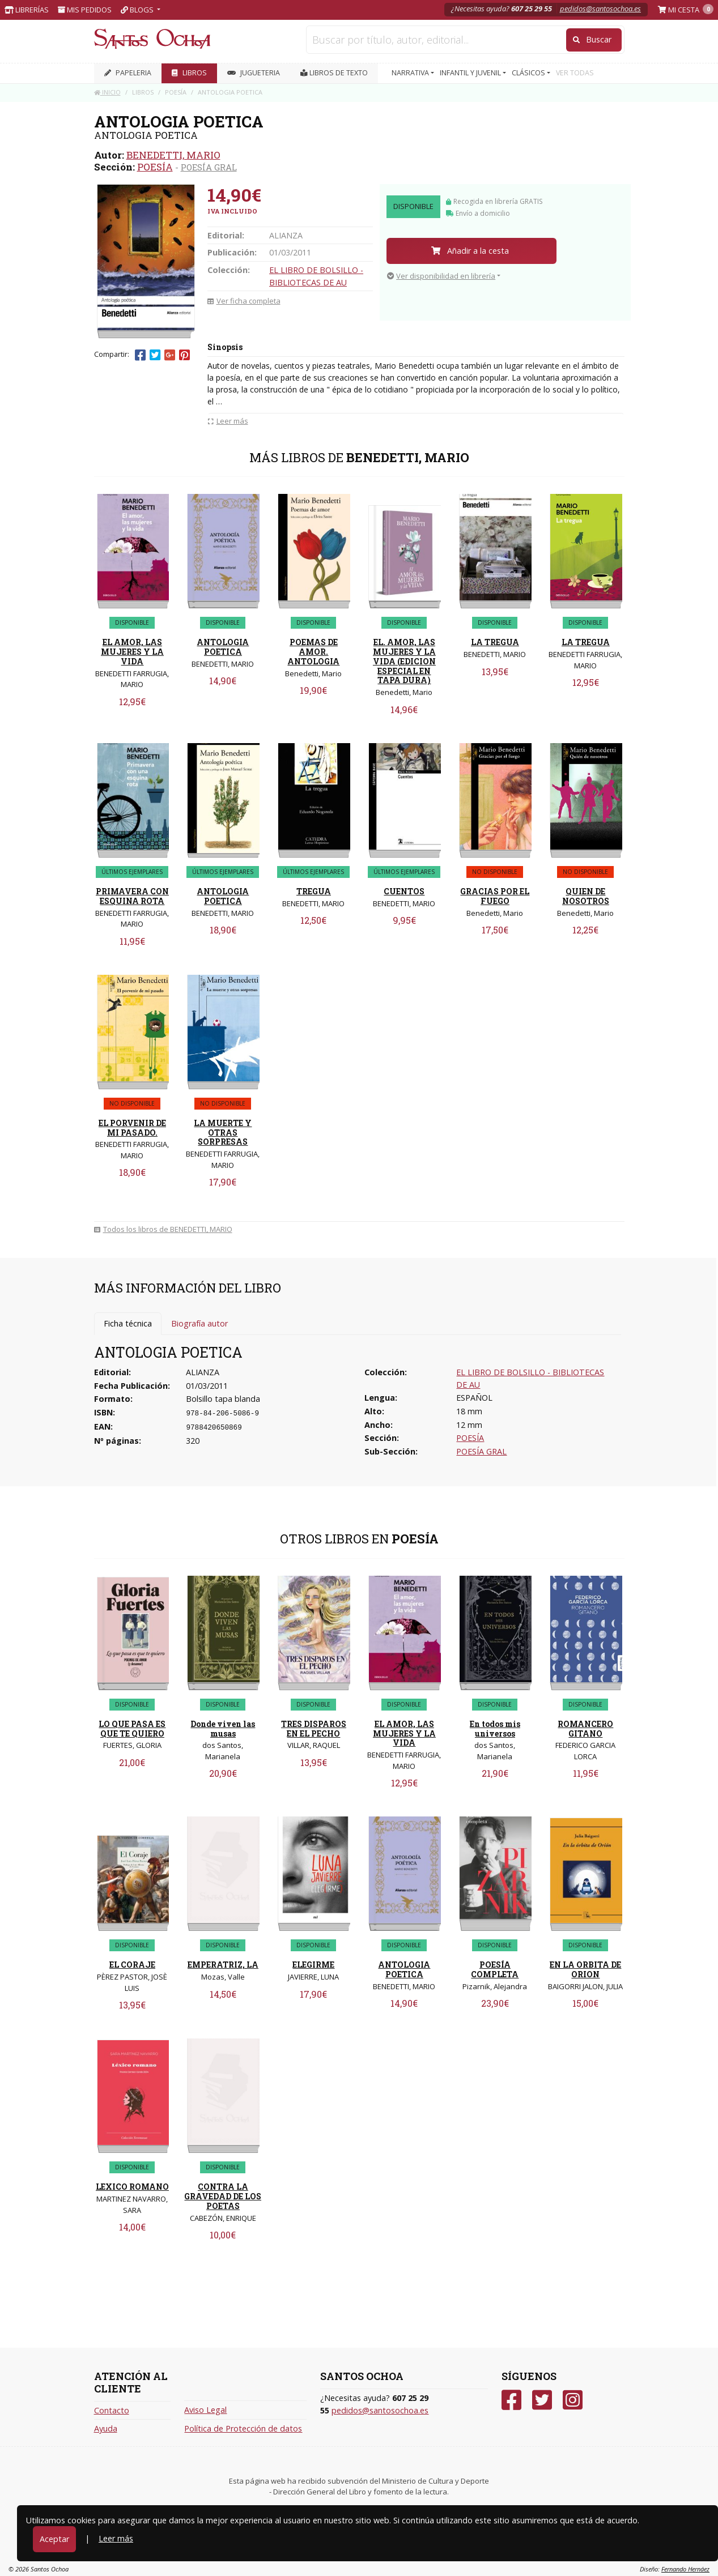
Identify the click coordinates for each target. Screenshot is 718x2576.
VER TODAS (575, 73)
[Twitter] (542, 2400)
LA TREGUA (495, 642)
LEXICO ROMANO (132, 2186)
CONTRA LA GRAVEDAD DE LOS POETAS (222, 2196)
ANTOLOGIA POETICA (223, 647)
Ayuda (105, 2428)
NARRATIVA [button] (411, 73)
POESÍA (155, 166)
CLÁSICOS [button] (529, 73)
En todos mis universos (495, 1728)
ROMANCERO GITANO (585, 1728)
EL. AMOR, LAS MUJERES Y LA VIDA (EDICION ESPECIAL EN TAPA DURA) (404, 661)
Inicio (107, 92)
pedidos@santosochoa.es (600, 8)
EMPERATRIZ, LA (223, 1964)
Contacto (111, 2410)
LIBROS (189, 73)
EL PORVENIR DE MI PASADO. (132, 1128)
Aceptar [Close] (54, 2539)
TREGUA (313, 891)
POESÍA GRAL (209, 167)
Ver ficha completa (244, 301)
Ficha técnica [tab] (128, 1323)
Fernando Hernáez (685, 2569)
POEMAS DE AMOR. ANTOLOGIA (313, 652)
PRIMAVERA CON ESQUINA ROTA (132, 896)
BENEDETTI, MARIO (173, 154)
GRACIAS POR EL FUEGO (494, 896)
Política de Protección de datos (243, 2428)
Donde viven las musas (222, 1728)
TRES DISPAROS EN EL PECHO (313, 1728)
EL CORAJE (132, 1964)
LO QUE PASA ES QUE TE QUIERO (132, 1728)
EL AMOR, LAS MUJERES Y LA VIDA (132, 652)
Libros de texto (334, 73)
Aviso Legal (205, 2409)
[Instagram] (573, 2400)
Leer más (116, 2538)
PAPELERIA (127, 73)
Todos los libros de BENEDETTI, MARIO (163, 1229)
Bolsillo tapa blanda (223, 1398)
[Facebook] (511, 2400)
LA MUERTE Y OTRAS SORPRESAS (223, 1133)
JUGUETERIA (253, 73)
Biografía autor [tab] (199, 1323)
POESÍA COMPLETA (495, 1969)
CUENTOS (404, 891)
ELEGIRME (313, 1964)
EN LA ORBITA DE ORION (585, 1969)
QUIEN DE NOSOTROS (585, 896)
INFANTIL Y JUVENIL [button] (471, 73)
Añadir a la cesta (470, 250)
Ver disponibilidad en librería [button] (441, 276)
